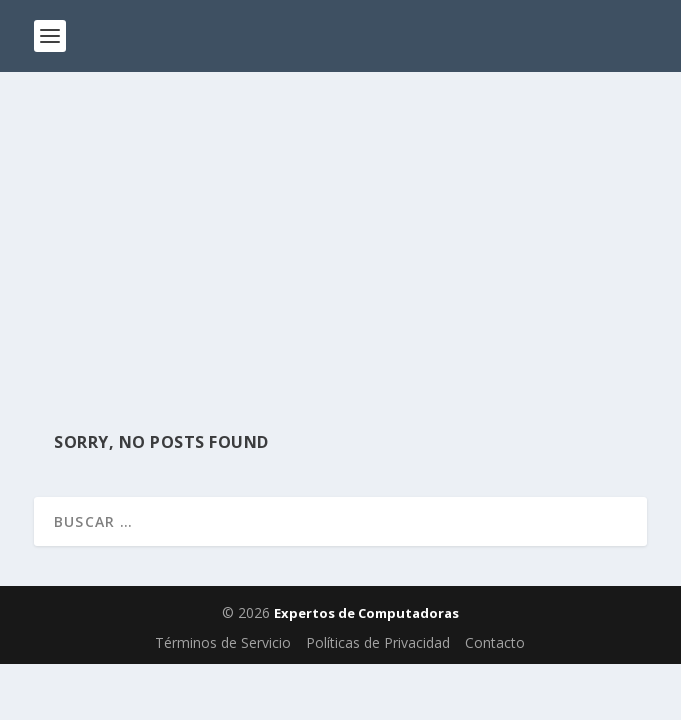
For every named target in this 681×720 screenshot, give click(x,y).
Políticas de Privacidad (378, 642)
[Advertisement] (340, 222)
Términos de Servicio (223, 642)
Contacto (495, 642)
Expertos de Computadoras (366, 613)
